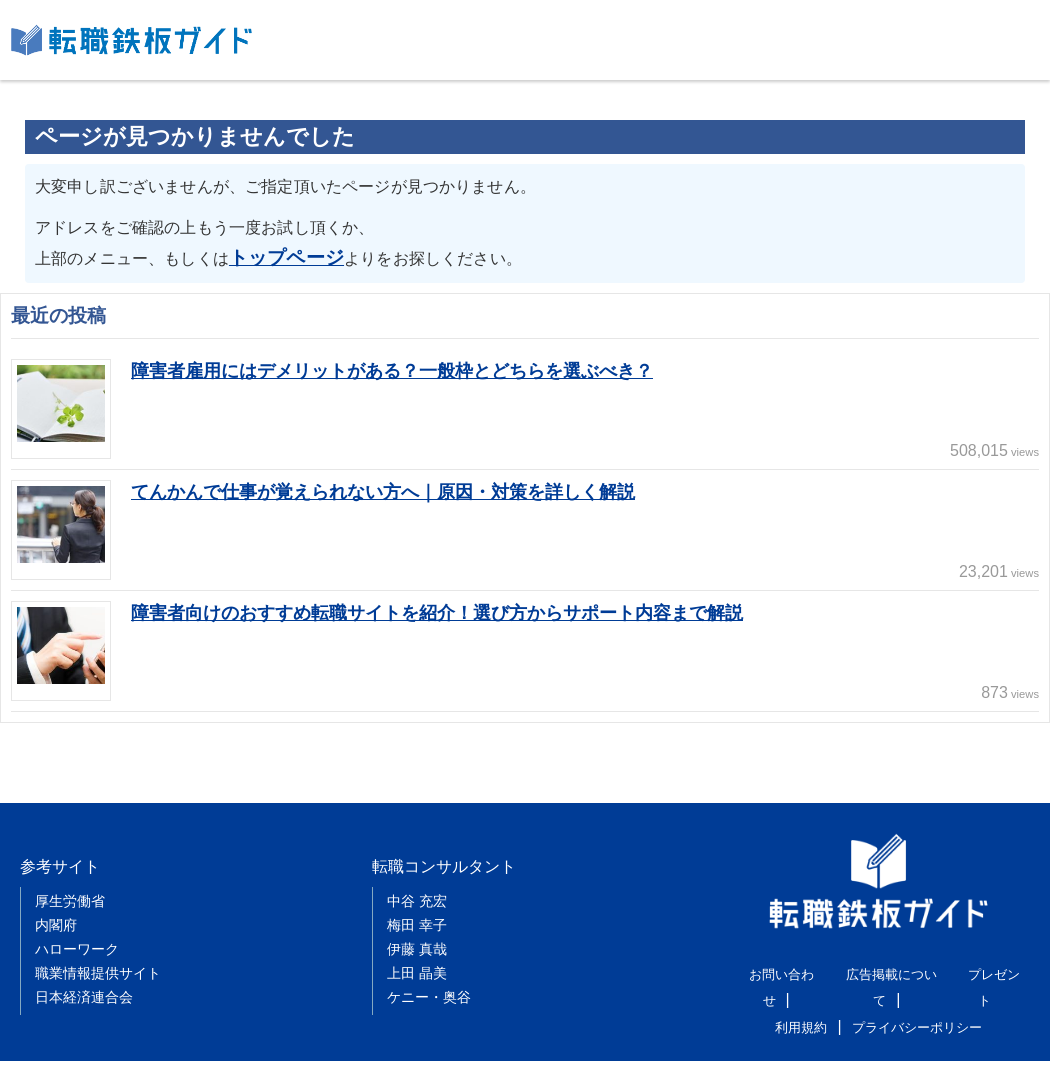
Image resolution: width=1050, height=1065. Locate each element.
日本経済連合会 (84, 977)
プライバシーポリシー (915, 995)
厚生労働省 (70, 881)
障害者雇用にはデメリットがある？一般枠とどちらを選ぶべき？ (406, 365)
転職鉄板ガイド (131, 40)
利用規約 (806, 995)
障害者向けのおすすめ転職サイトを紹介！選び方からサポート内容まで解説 (454, 607)
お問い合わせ (776, 970)
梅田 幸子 (417, 905)
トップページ (277, 254)
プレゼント (987, 970)
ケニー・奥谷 (429, 977)
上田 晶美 (417, 953)
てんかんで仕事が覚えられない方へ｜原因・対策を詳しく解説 (397, 486)
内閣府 (56, 905)
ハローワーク (77, 929)
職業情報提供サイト (98, 953)
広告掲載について (885, 970)
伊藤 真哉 (417, 929)
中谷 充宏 (417, 881)
